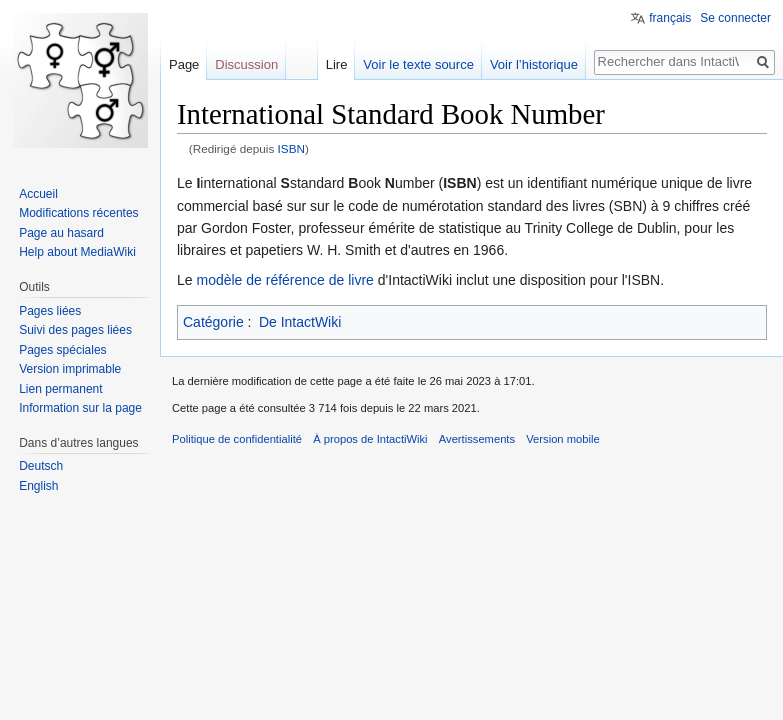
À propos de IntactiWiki (370, 439)
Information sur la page (80, 408)
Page (184, 64)
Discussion (246, 64)
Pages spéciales (62, 350)
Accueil (38, 194)
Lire (337, 64)
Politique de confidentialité (237, 439)
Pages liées (50, 311)
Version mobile (562, 439)
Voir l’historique (534, 64)
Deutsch (41, 466)
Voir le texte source (418, 64)
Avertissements (477, 439)
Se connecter (735, 18)
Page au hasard (61, 233)
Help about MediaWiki (77, 252)
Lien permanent (60, 389)
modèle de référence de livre (284, 280)
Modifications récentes (78, 213)
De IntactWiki (300, 322)
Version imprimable (70, 369)
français (670, 18)
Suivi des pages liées (75, 330)
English (38, 486)
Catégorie (213, 322)
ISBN (291, 148)
